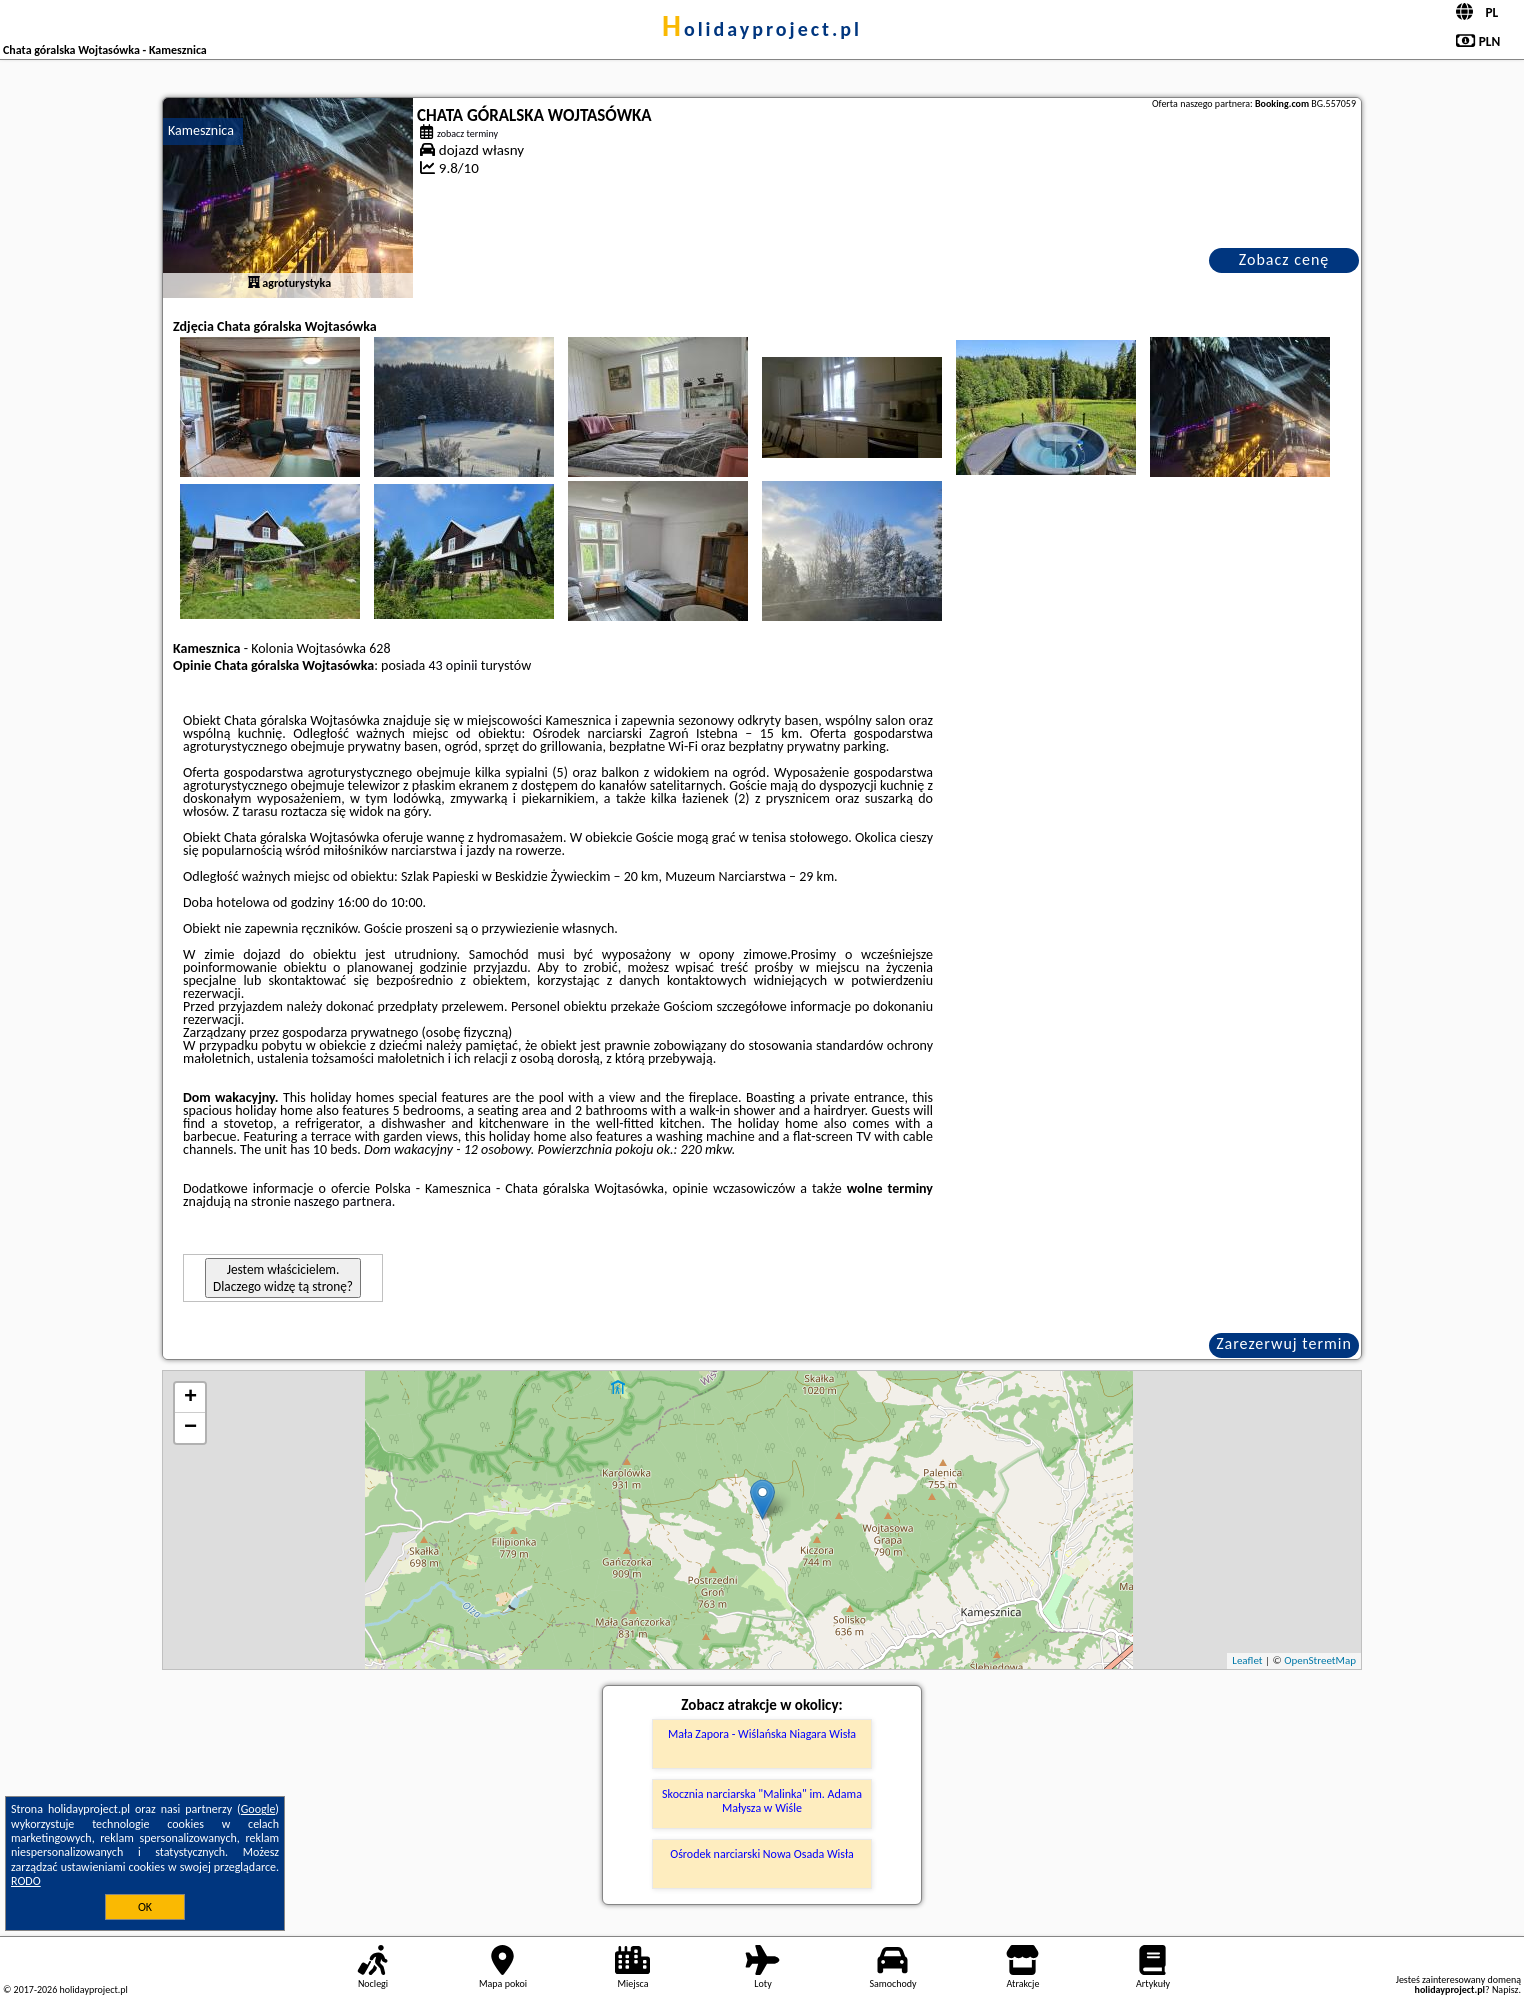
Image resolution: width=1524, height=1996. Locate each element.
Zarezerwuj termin (1284, 1343)
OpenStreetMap (1320, 1660)
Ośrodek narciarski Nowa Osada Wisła (762, 1854)
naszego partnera (343, 1201)
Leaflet (1247, 1660)
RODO (26, 1881)
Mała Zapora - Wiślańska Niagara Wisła (762, 1734)
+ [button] (190, 1398)
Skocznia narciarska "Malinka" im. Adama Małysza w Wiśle (762, 1801)
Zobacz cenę (1284, 259)
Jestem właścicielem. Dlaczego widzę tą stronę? (283, 1278)
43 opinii (452, 665)
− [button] (190, 1428)
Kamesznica (201, 130)
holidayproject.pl (762, 29)
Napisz (1505, 1989)
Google (258, 1809)
